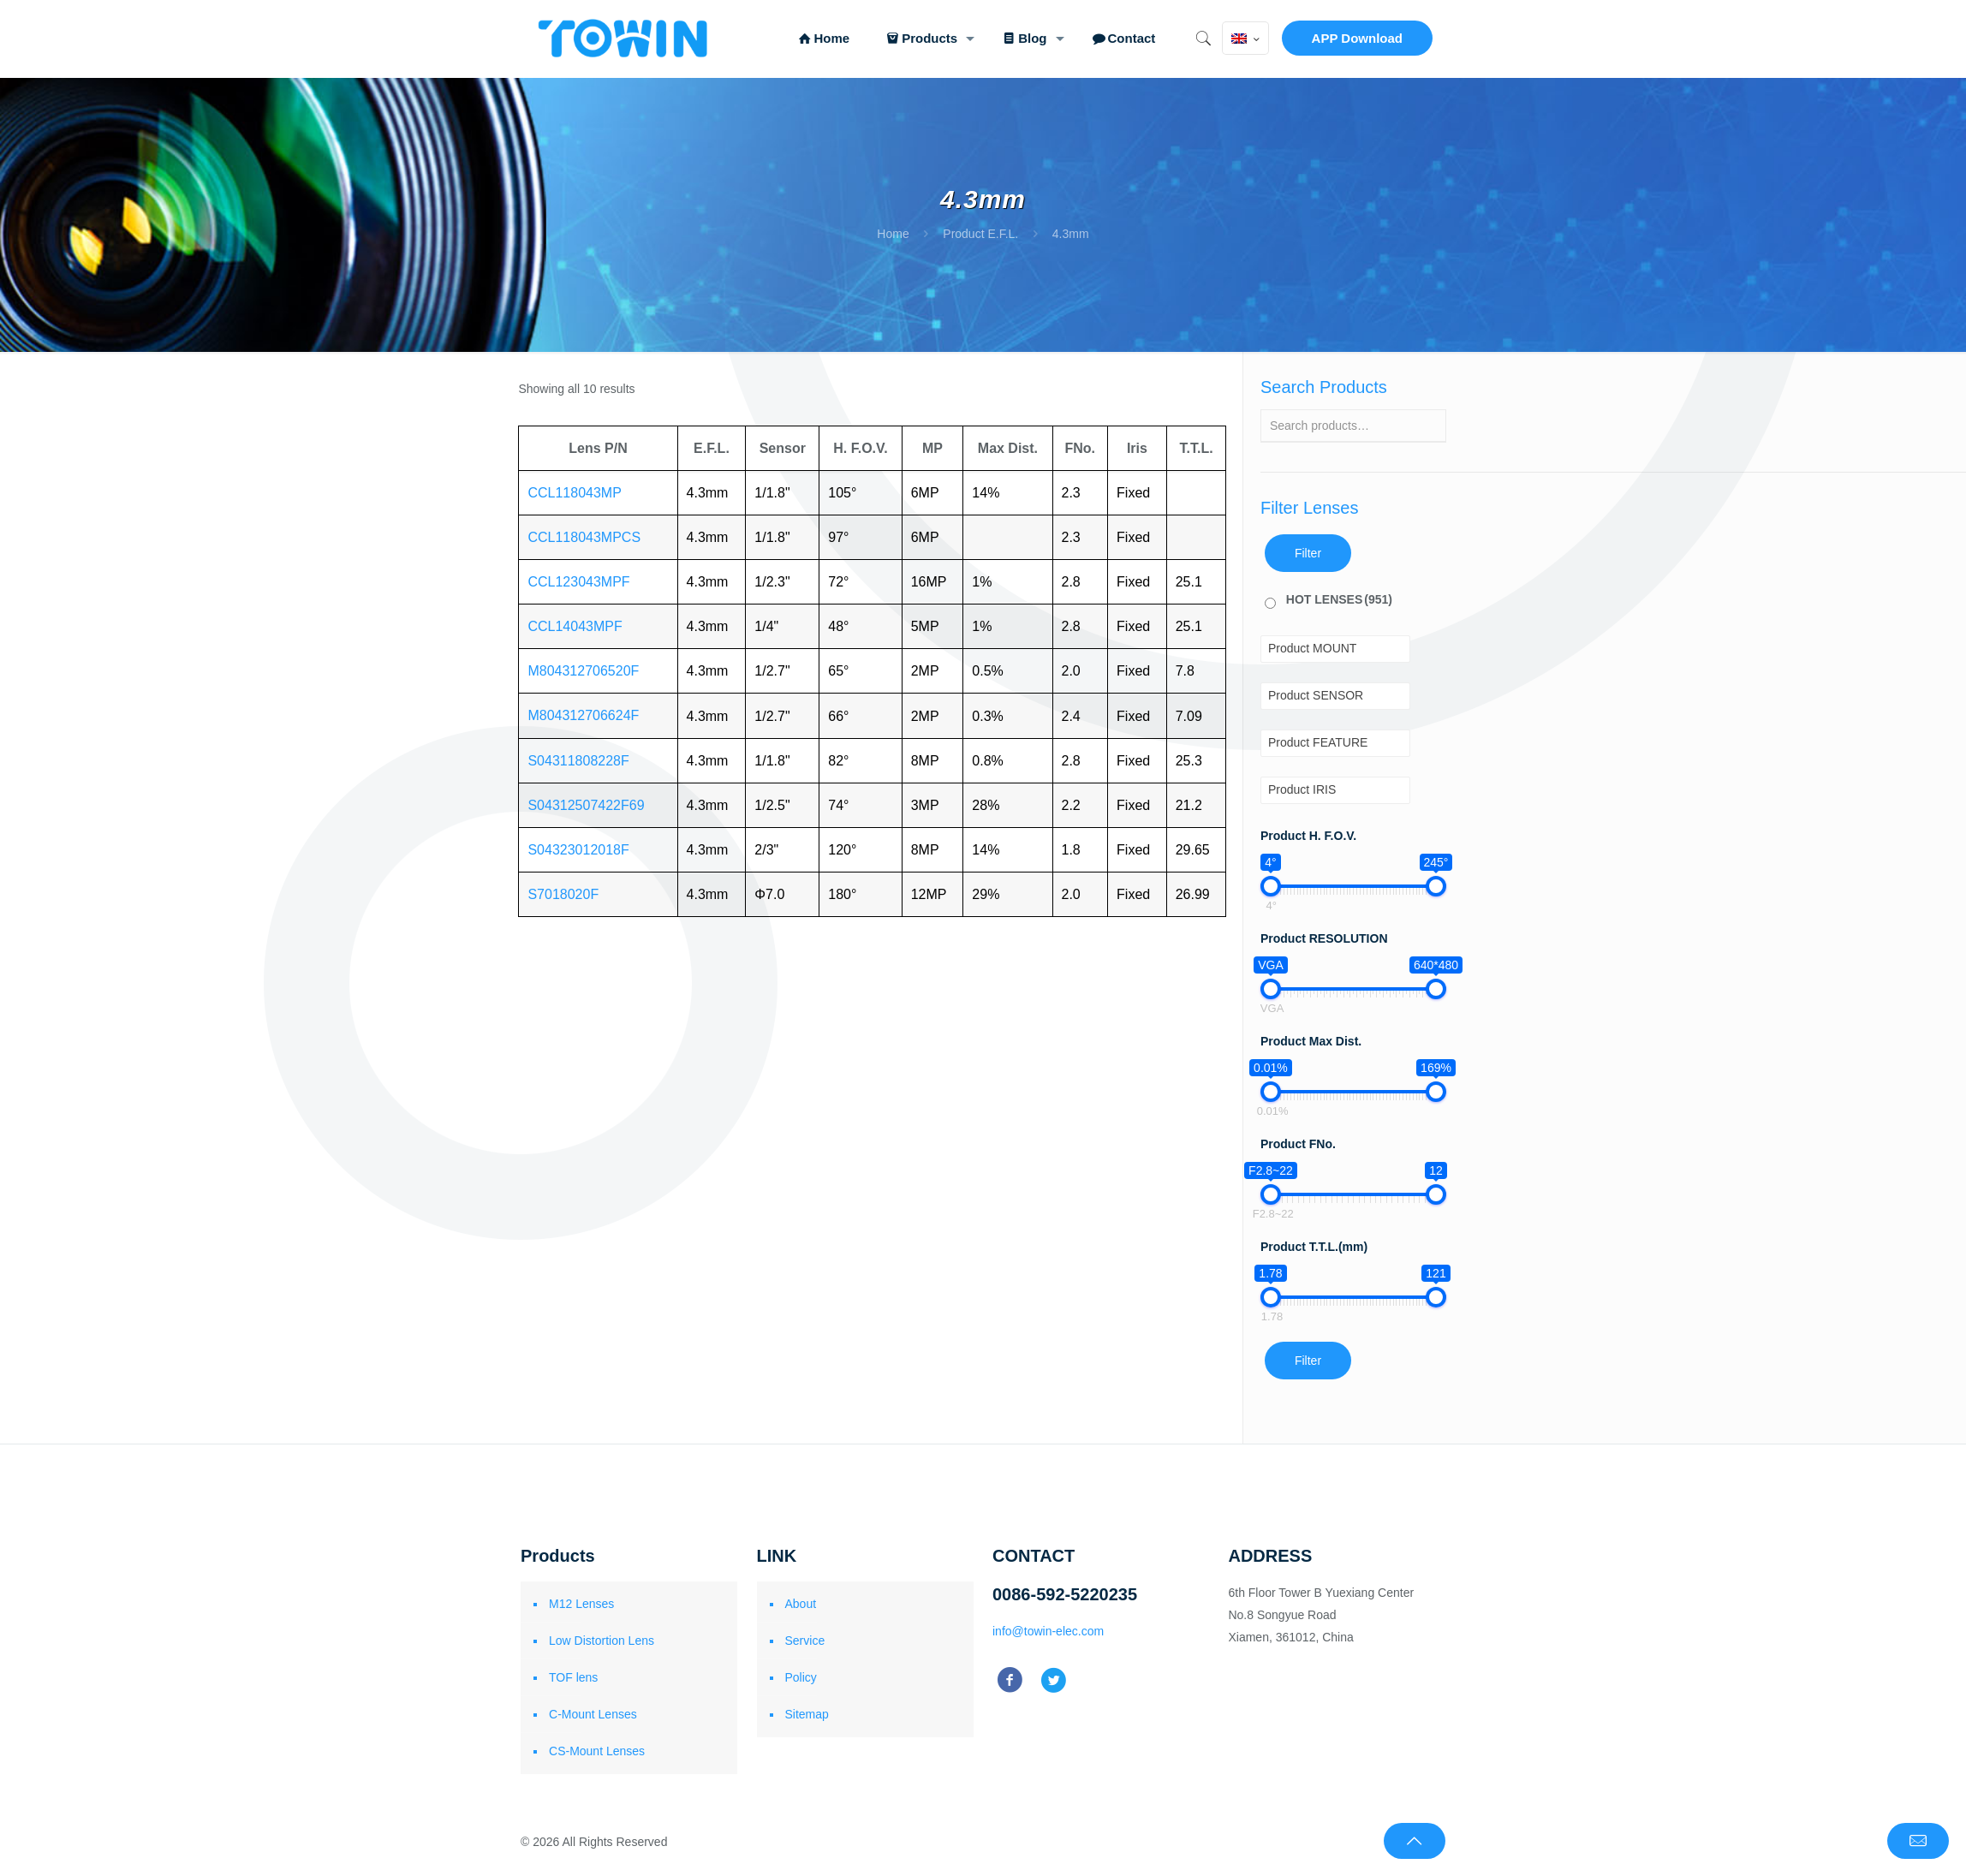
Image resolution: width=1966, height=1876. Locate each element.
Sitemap (807, 1714)
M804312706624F (583, 715)
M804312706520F (583, 671)
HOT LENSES (1339, 599)
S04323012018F (578, 850)
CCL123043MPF (578, 582)
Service (805, 1640)
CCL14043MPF (574, 626)
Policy (801, 1677)
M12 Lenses (581, 1604)
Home (893, 234)
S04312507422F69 (585, 805)
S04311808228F (578, 760)
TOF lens (573, 1677)
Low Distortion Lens (601, 1640)
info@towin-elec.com (1048, 1631)
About (801, 1604)
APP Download (1357, 38)
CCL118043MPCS (583, 537)
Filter (1308, 553)
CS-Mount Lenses (597, 1751)
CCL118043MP (574, 492)
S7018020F (563, 894)
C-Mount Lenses (593, 1714)
